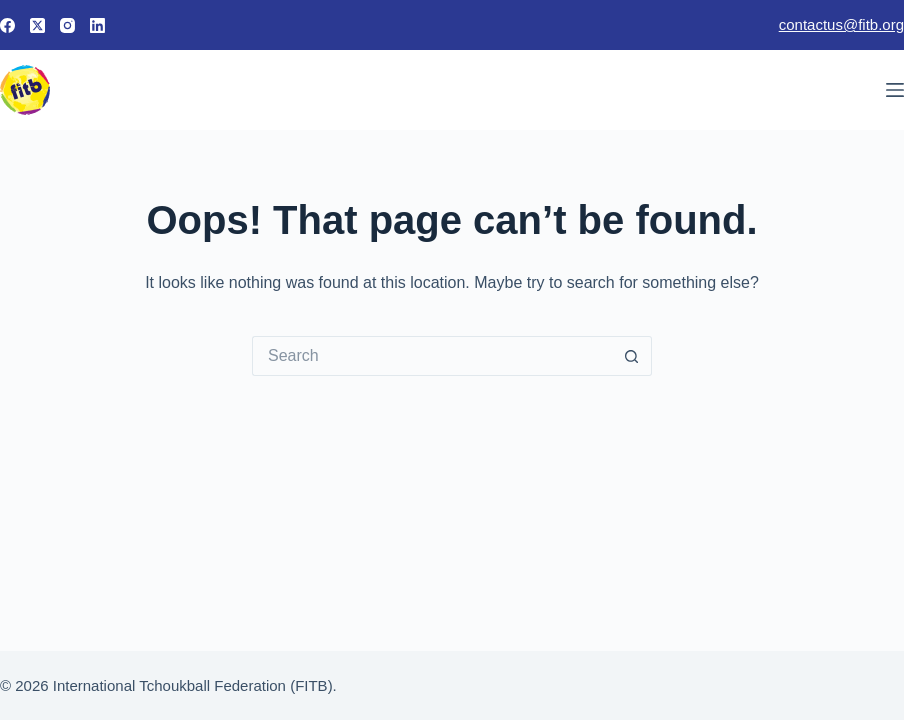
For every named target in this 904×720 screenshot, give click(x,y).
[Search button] (632, 356)
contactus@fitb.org (841, 24)
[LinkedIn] (97, 25)
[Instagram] (67, 25)
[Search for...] (432, 356)
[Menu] (895, 90)
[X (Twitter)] (37, 25)
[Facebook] (7, 25)
